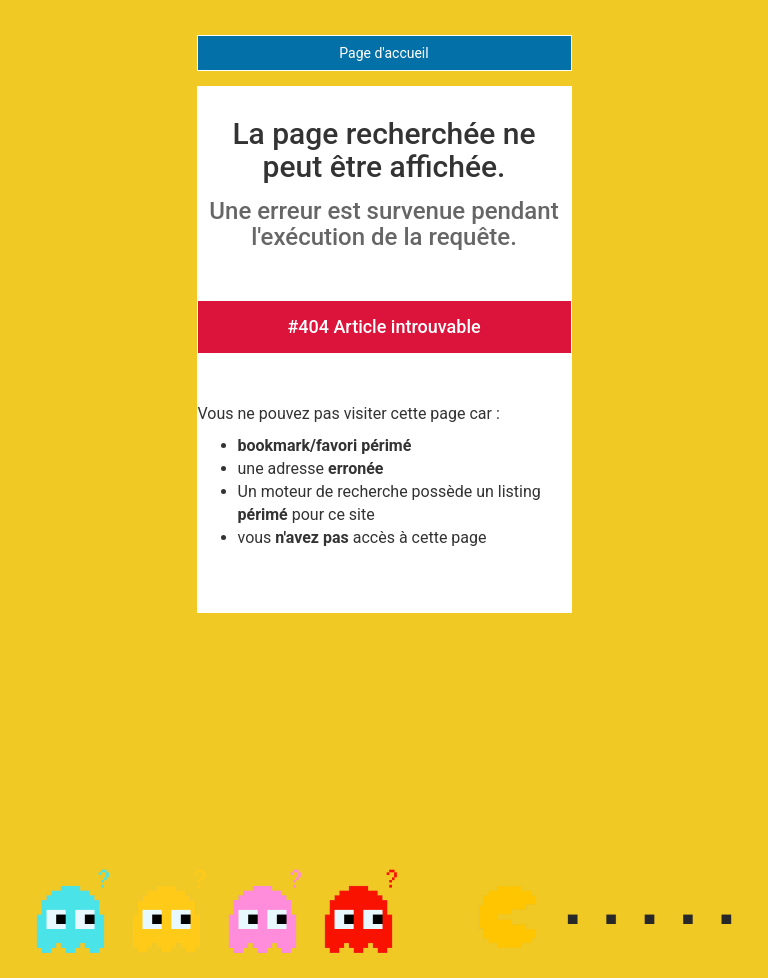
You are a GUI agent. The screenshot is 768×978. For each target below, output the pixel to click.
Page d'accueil (383, 53)
